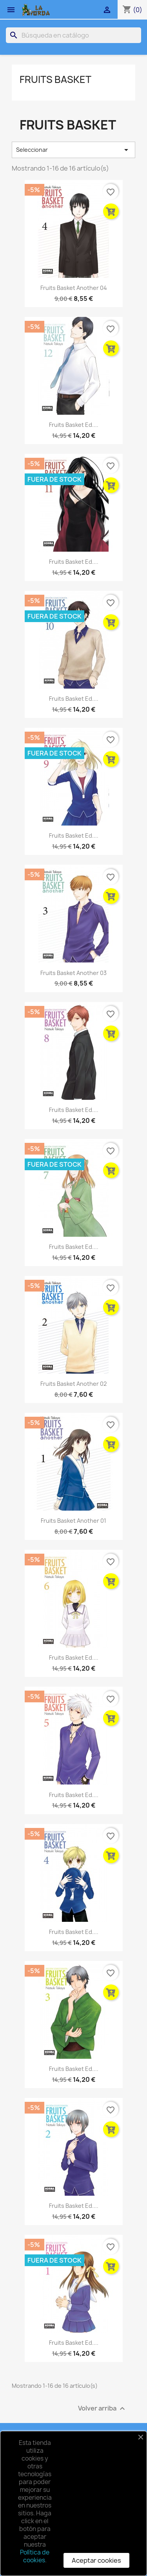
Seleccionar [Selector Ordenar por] (73, 150)
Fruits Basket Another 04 (73, 287)
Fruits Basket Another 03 (73, 973)
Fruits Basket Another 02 (73, 1383)
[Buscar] (73, 35)
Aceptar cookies (96, 2560)
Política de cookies (34, 2556)
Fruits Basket (55, 79)
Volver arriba (102, 2409)
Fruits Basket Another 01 (73, 1520)
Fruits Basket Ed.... (73, 424)
